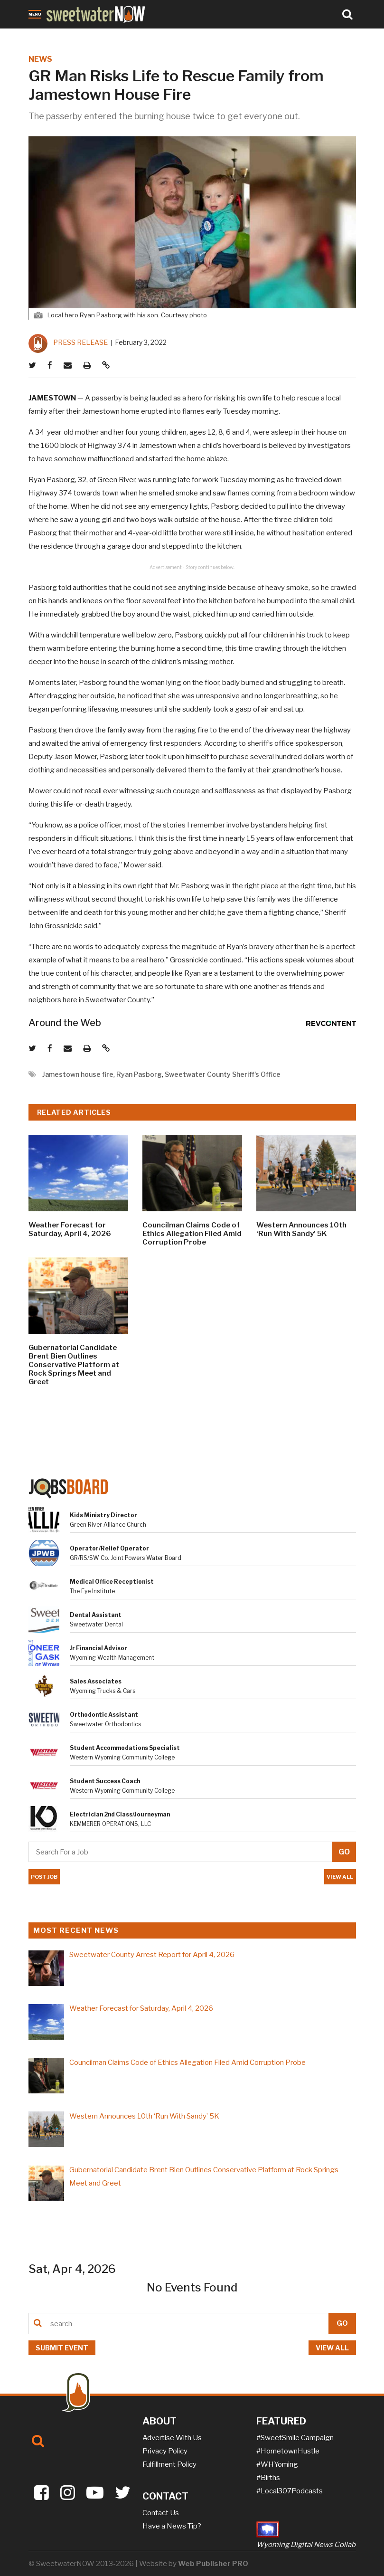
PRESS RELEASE (80, 342)
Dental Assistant (96, 1614)
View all (332, 2348)
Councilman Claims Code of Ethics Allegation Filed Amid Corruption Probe (192, 1233)
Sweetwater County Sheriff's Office (223, 1074)
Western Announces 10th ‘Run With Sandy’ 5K (301, 1229)
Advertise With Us (172, 2437)
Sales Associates (96, 1681)
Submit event (62, 2348)
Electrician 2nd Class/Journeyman (120, 1814)
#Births (268, 2477)
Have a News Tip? (171, 2526)
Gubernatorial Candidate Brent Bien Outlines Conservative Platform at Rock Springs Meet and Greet (73, 1364)
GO (342, 2323)
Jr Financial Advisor (98, 1648)
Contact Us (160, 2513)
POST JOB (44, 1876)
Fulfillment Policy (169, 2464)
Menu (34, 14)
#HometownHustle (287, 2451)
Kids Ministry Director (103, 1515)
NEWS (40, 59)
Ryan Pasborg (139, 1074)
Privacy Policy (164, 2451)
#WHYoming (277, 2464)
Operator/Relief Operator (109, 1548)
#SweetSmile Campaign (295, 2437)
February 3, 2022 (141, 342)
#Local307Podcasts (289, 2491)
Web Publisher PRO (213, 2563)
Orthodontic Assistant (104, 1714)
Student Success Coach (105, 1781)
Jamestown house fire (77, 1074)
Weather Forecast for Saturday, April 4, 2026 (69, 1229)
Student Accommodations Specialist (125, 1747)
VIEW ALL (341, 1876)
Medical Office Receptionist (112, 1581)
